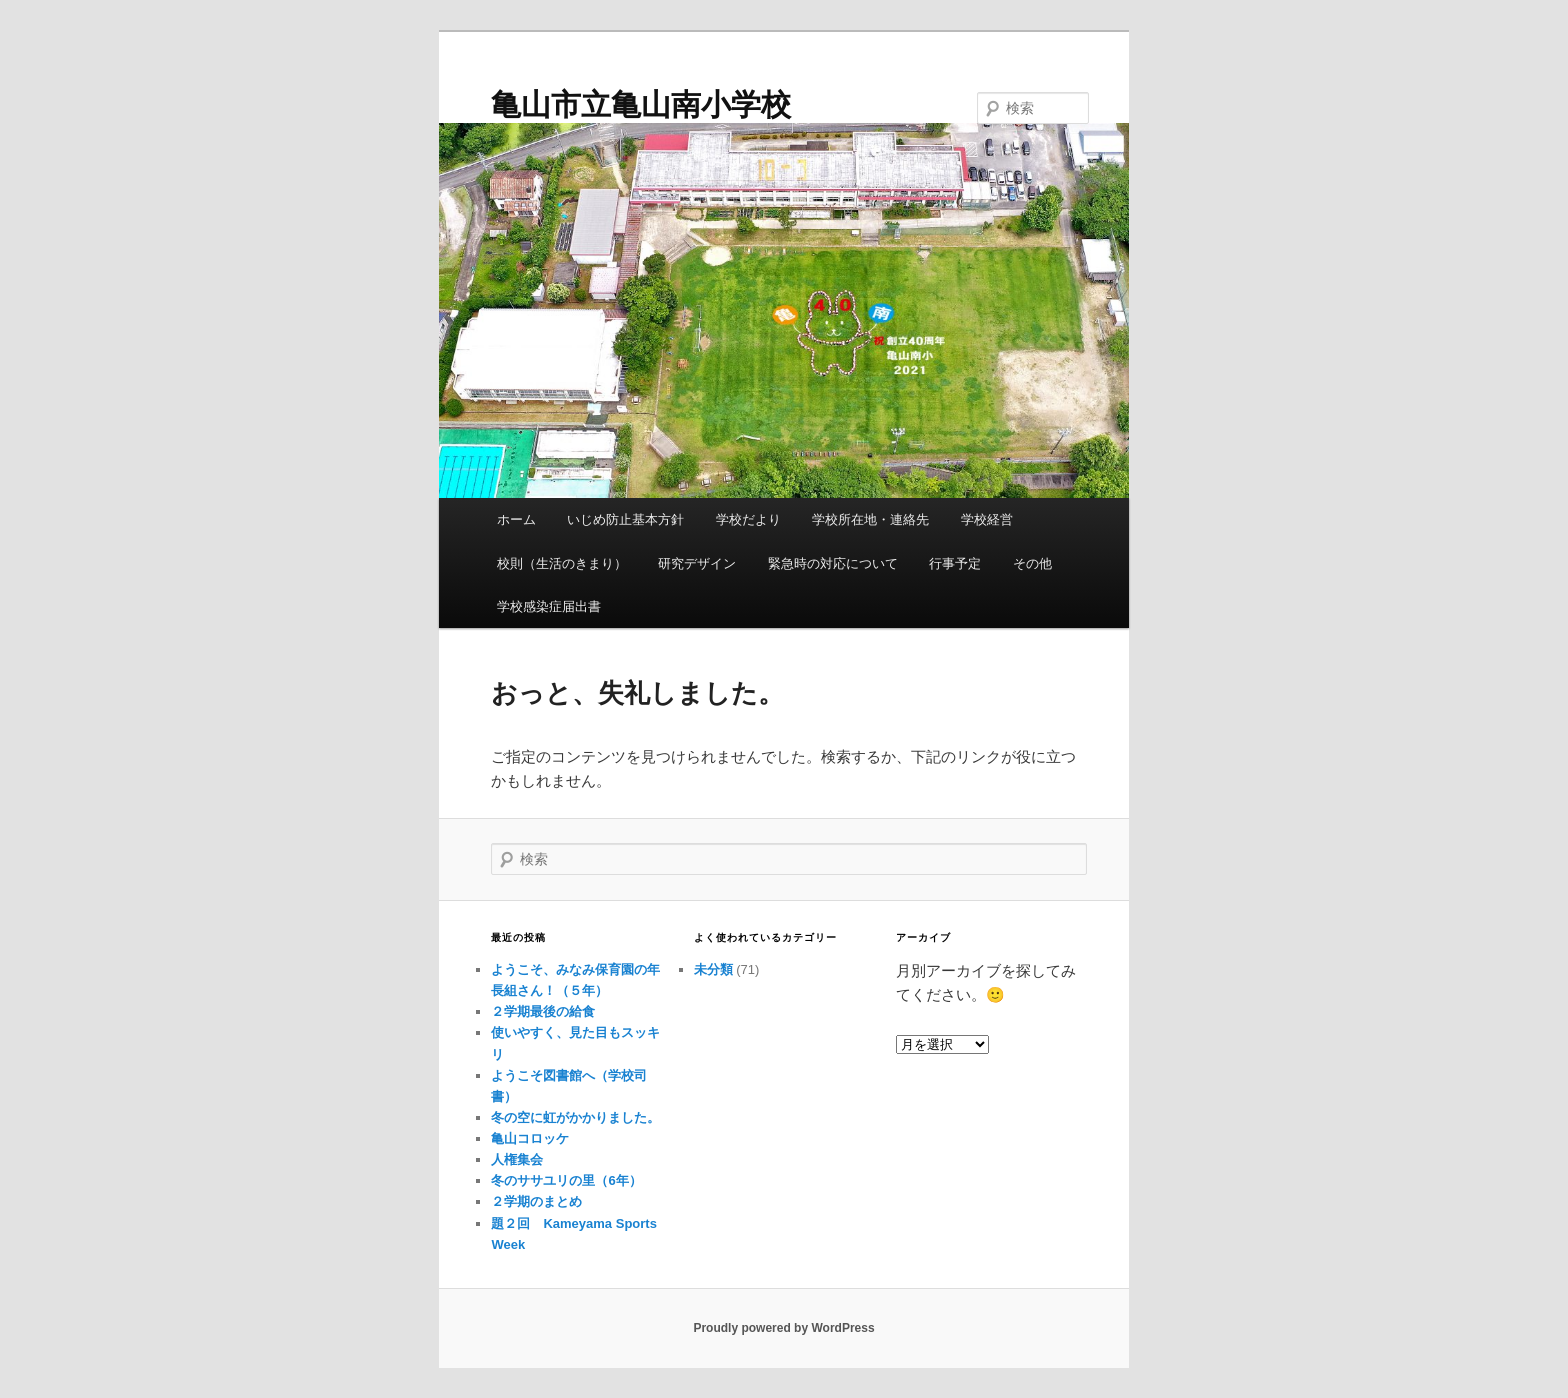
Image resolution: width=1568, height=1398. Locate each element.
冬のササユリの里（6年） (566, 1180)
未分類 (713, 969)
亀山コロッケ (530, 1138)
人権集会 (517, 1159)
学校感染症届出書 (549, 606)
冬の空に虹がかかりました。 (575, 1117)
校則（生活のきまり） (562, 563)
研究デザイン (697, 563)
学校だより (748, 519)
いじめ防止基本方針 (625, 519)
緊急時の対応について (833, 563)
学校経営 (987, 519)
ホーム (516, 519)
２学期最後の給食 (543, 1011)
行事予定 (955, 563)
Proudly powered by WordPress (783, 1328)
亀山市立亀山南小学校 (641, 104)
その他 (1032, 563)
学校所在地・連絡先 (870, 519)
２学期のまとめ (536, 1201)
